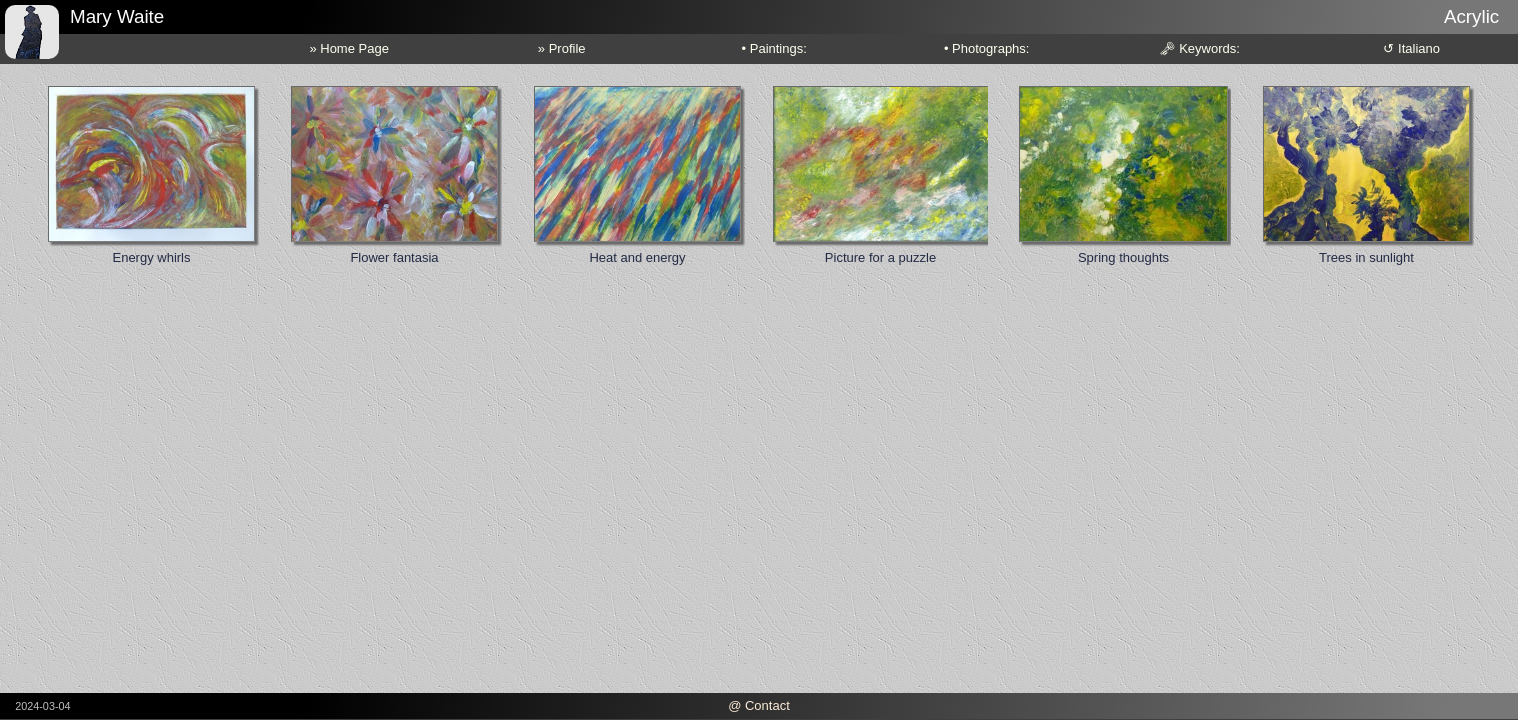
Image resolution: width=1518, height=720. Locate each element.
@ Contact (759, 705)
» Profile (562, 48)
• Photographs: (987, 48)
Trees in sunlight (1366, 257)
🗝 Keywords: (1199, 48)
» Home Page (349, 48)
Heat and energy (637, 257)
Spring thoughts (1123, 257)
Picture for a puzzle (880, 257)
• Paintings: (774, 48)
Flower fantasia (394, 257)
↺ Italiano (1411, 48)
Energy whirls (151, 257)
